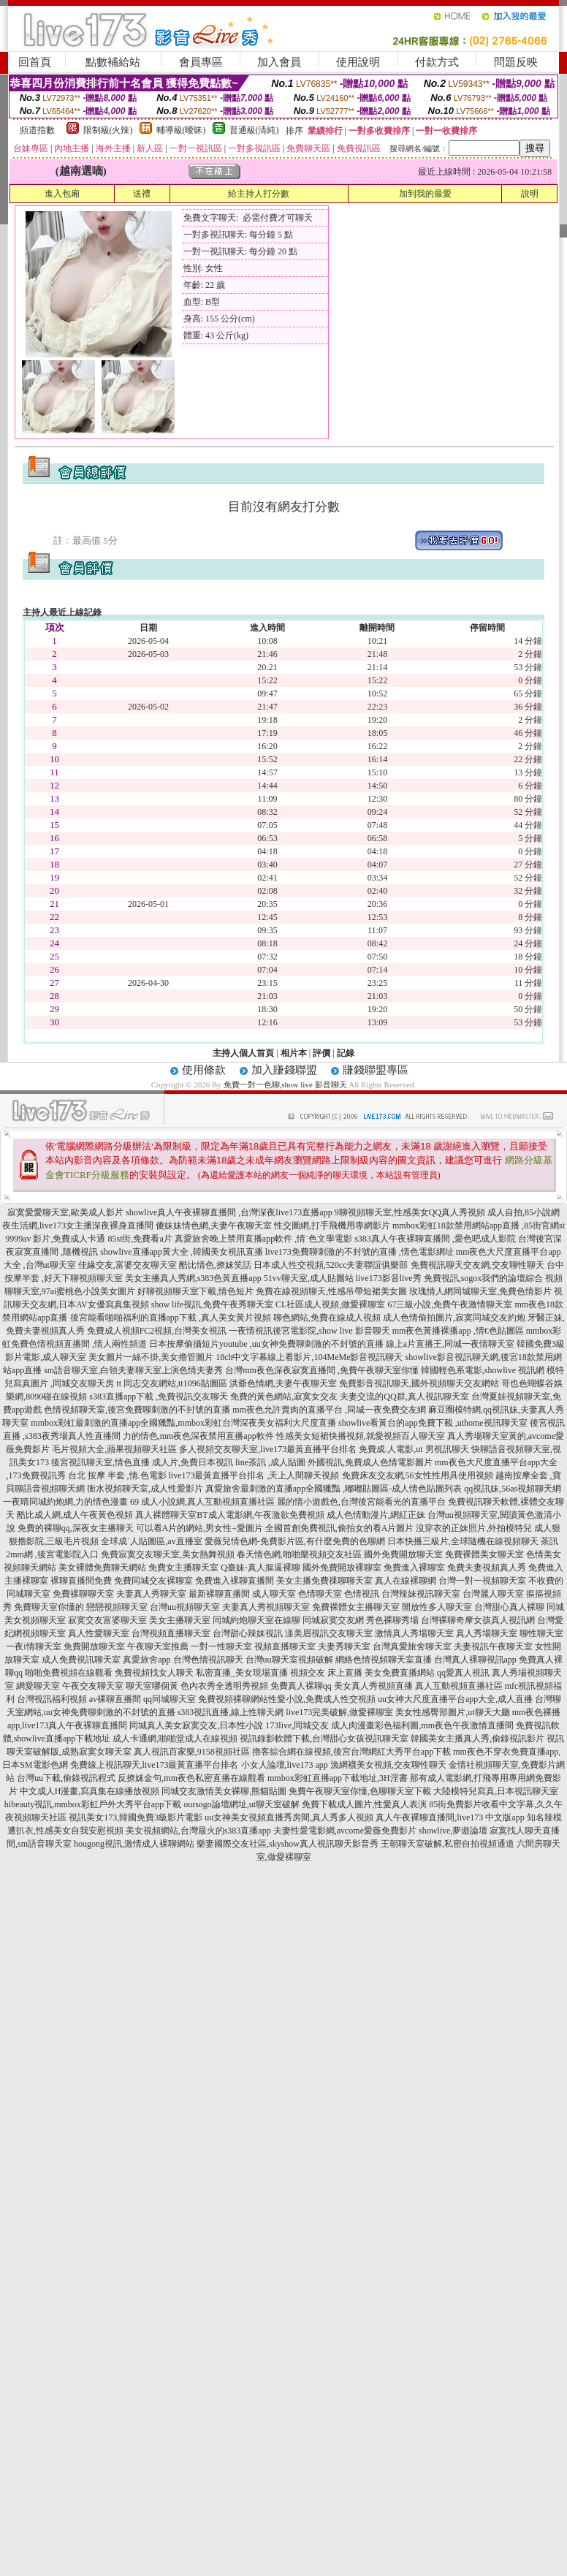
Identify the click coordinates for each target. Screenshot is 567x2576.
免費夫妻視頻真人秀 (486, 1567)
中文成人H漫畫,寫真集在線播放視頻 (90, 1791)
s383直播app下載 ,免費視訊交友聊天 (158, 1396)
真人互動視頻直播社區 (459, 1686)
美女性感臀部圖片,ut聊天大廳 (452, 1712)
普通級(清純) (254, 130)
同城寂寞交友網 (333, 1620)
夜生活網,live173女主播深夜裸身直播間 (77, 1225)
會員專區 (201, 62)
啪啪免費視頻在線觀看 (69, 1673)
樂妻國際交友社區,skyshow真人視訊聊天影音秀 (287, 1844)
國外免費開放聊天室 (403, 1554)
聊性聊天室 (541, 1633)
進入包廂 (62, 194)
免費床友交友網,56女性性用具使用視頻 (417, 1475)
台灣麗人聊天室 (493, 1594)
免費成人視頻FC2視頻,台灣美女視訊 (157, 1331)
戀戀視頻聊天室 (117, 1607)
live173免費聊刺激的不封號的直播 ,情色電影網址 (359, 1252)
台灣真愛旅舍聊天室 (412, 1646)
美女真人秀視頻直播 (373, 1686)
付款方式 (437, 62)
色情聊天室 (320, 1594)
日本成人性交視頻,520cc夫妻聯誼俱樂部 (331, 1265)
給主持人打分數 (258, 194)
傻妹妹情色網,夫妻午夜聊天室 (214, 1225)
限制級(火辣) (108, 130)
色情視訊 (361, 1594)
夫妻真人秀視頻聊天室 (266, 1607)
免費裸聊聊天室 (83, 1594)
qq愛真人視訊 (463, 1673)
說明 (530, 194)
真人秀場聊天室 (486, 1633)
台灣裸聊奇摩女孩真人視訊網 (478, 1620)
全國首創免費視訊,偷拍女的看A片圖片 (339, 1528)
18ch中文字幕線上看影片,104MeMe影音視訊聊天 (309, 1357)
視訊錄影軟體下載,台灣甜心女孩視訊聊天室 (324, 1738)
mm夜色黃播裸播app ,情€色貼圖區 (458, 1331)
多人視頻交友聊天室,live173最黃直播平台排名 (268, 1449)
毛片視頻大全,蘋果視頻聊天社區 (114, 1449)
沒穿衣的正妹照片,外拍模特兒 (474, 1528)
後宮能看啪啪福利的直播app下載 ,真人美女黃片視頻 (170, 1317)
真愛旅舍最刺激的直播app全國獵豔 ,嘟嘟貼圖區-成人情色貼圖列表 (333, 1488)
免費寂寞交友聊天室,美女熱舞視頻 (168, 1554)
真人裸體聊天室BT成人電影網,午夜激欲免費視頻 (229, 1515)
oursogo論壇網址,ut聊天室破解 (241, 1804)
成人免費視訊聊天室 (81, 1659)
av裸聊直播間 (115, 1699)
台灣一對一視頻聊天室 (482, 1581)
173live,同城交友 (297, 1725)
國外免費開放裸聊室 (341, 1567)
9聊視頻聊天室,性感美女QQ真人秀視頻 (410, 1212)
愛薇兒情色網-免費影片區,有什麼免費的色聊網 (295, 1541)
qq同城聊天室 (169, 1699)
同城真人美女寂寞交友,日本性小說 (196, 1725)
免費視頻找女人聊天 (154, 1673)
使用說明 (358, 62)
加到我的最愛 (425, 194)
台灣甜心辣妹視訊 (248, 1633)
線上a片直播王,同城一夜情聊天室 (450, 1344)
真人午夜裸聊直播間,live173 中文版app (450, 1817)
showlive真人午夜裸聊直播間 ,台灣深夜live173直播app (229, 1212)
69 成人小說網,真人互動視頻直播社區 (202, 1502)
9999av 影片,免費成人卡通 (55, 1239)
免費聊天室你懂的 (49, 1607)
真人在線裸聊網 (405, 1581)
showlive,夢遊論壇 (453, 1830)
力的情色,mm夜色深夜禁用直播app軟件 (198, 1436)
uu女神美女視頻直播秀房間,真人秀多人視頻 (289, 1817)
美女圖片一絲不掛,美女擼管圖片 (150, 1357)
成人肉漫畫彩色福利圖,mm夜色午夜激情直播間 (422, 1725)
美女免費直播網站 (400, 1673)
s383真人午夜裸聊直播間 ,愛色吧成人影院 (435, 1239)
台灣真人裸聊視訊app (475, 1659)
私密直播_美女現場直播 (242, 1673)
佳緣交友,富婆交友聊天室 (127, 1265)
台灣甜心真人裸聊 (509, 1607)
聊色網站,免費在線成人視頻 (327, 1317)
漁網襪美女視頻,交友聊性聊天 (388, 1765)
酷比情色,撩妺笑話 (215, 1265)
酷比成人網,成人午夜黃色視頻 (75, 1515)
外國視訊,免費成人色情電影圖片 (370, 1462)
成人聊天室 (274, 1594)
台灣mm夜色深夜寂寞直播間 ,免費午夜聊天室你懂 (322, 1370)
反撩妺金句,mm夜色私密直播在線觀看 (191, 1778)
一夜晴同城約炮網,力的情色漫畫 (65, 1502)
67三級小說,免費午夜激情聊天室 (449, 1304)
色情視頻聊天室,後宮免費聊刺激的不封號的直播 (137, 1410)
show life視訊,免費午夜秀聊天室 (212, 1304)
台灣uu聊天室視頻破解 (289, 1659)
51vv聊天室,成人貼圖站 (309, 1278)
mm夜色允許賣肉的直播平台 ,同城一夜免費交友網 (329, 1410)
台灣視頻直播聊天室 (171, 1633)
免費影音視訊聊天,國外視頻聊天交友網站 (419, 1383)
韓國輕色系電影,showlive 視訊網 (482, 1370)
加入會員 (279, 62)
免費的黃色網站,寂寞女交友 (284, 1396)
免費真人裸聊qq (301, 1686)
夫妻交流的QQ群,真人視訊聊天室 (404, 1396)
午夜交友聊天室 (92, 1686)
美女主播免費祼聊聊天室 (324, 1581)
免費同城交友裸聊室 (153, 1581)
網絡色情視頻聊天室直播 (383, 1659)
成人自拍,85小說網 (523, 1212)
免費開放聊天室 (94, 1646)
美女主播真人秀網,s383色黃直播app (193, 1278)
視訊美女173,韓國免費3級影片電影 (135, 1817)
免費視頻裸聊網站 (233, 1699)
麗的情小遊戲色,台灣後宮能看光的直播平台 (361, 1502)
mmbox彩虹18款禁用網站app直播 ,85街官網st (478, 1225)
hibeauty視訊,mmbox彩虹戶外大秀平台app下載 (92, 1804)
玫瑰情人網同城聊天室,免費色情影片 (480, 1291)
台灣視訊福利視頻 (52, 1699)
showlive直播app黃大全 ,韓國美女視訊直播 (181, 1252)
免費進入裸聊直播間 (234, 1581)
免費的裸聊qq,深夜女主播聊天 (76, 1528)
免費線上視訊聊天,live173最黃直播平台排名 (154, 1765)
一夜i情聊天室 (33, 1646)
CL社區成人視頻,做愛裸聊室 (330, 1304)
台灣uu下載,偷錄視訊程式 (66, 1778)
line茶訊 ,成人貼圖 (270, 1462)
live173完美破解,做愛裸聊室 (339, 1712)
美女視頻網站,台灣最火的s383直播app (198, 1830)
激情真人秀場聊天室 (414, 1633)
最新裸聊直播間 (219, 1594)
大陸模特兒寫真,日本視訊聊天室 (495, 1791)
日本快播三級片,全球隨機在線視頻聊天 (463, 1541)
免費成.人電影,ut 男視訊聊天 (413, 1449)
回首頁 (34, 62)
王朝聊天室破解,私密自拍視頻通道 (447, 1844)
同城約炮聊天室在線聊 (256, 1620)
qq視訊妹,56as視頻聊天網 (512, 1488)
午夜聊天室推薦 (158, 1646)
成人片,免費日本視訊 (192, 1462)
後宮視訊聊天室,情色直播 (100, 1462)
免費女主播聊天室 (183, 1567)
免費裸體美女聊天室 (484, 1554)
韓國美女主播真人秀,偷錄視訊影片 (477, 1738)
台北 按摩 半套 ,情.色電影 (117, 1475)
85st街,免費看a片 (139, 1239)
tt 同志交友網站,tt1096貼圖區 (171, 1383)
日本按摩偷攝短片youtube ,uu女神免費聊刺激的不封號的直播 (266, 1344)
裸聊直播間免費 (81, 1581)
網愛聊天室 (38, 1686)
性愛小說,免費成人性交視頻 (322, 1699)
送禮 (142, 194)
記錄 (345, 1053)
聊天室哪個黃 (152, 1686)
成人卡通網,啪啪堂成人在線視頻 (175, 1738)
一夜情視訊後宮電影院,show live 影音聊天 (309, 1331)
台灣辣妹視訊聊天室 (420, 1594)
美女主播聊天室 (179, 1620)
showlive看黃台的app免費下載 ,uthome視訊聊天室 (433, 1423)
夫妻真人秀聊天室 (151, 1594)
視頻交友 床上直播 (326, 1673)
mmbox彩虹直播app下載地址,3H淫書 (337, 1778)
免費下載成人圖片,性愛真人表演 (364, 1804)
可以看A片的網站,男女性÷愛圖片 (199, 1528)
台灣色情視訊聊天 (208, 1659)
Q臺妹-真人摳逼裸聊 (260, 1567)
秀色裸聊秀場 (392, 1620)
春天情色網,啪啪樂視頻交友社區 (299, 1554)
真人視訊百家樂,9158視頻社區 (192, 1752)
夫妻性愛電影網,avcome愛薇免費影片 (344, 1830)
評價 (321, 1053)
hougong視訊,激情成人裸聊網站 (134, 1844)
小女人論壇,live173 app (284, 1765)
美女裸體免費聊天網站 (102, 1567)
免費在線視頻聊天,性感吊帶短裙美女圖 (331, 1291)
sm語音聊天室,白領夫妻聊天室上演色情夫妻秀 (133, 1370)
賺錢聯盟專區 (375, 1070)
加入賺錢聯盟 (284, 1070)
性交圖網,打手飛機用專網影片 (332, 1225)
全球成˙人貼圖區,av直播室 (151, 1541)
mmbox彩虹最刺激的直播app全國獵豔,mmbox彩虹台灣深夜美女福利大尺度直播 (183, 1423)
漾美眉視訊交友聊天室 (329, 1633)
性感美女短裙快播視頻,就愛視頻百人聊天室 (360, 1436)
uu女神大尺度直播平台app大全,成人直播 (455, 1699)
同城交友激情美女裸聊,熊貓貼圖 (223, 1791)
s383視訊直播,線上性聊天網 (231, 1712)
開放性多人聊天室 (437, 1607)
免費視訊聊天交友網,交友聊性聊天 (477, 1265)
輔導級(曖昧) (181, 130)
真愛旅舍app (146, 1659)
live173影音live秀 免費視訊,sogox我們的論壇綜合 (450, 1278)
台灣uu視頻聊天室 (185, 1607)
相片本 (294, 1053)
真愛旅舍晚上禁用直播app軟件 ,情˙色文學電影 (263, 1239)
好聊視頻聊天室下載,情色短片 (195, 1291)
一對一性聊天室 (221, 1646)
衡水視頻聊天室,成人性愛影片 (145, 1488)
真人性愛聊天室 (98, 1633)
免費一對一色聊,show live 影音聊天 (285, 1084)
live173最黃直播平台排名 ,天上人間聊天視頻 (254, 1475)
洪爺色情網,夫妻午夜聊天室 (283, 1383)
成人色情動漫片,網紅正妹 (376, 1515)
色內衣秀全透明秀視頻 (224, 1686)
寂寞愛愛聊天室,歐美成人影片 (65, 1212)
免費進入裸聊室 (414, 1567)
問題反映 (516, 62)
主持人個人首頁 (243, 1053)
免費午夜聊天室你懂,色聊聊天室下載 (360, 1791)
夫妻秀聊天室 (344, 1646)
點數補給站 (112, 62)
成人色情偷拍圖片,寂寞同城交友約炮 (454, 1317)
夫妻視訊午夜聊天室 (493, 1646)
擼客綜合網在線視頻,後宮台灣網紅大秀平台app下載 (351, 1752)
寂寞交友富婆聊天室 (107, 1620)
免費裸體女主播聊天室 (356, 1607)
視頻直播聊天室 (285, 1646)
